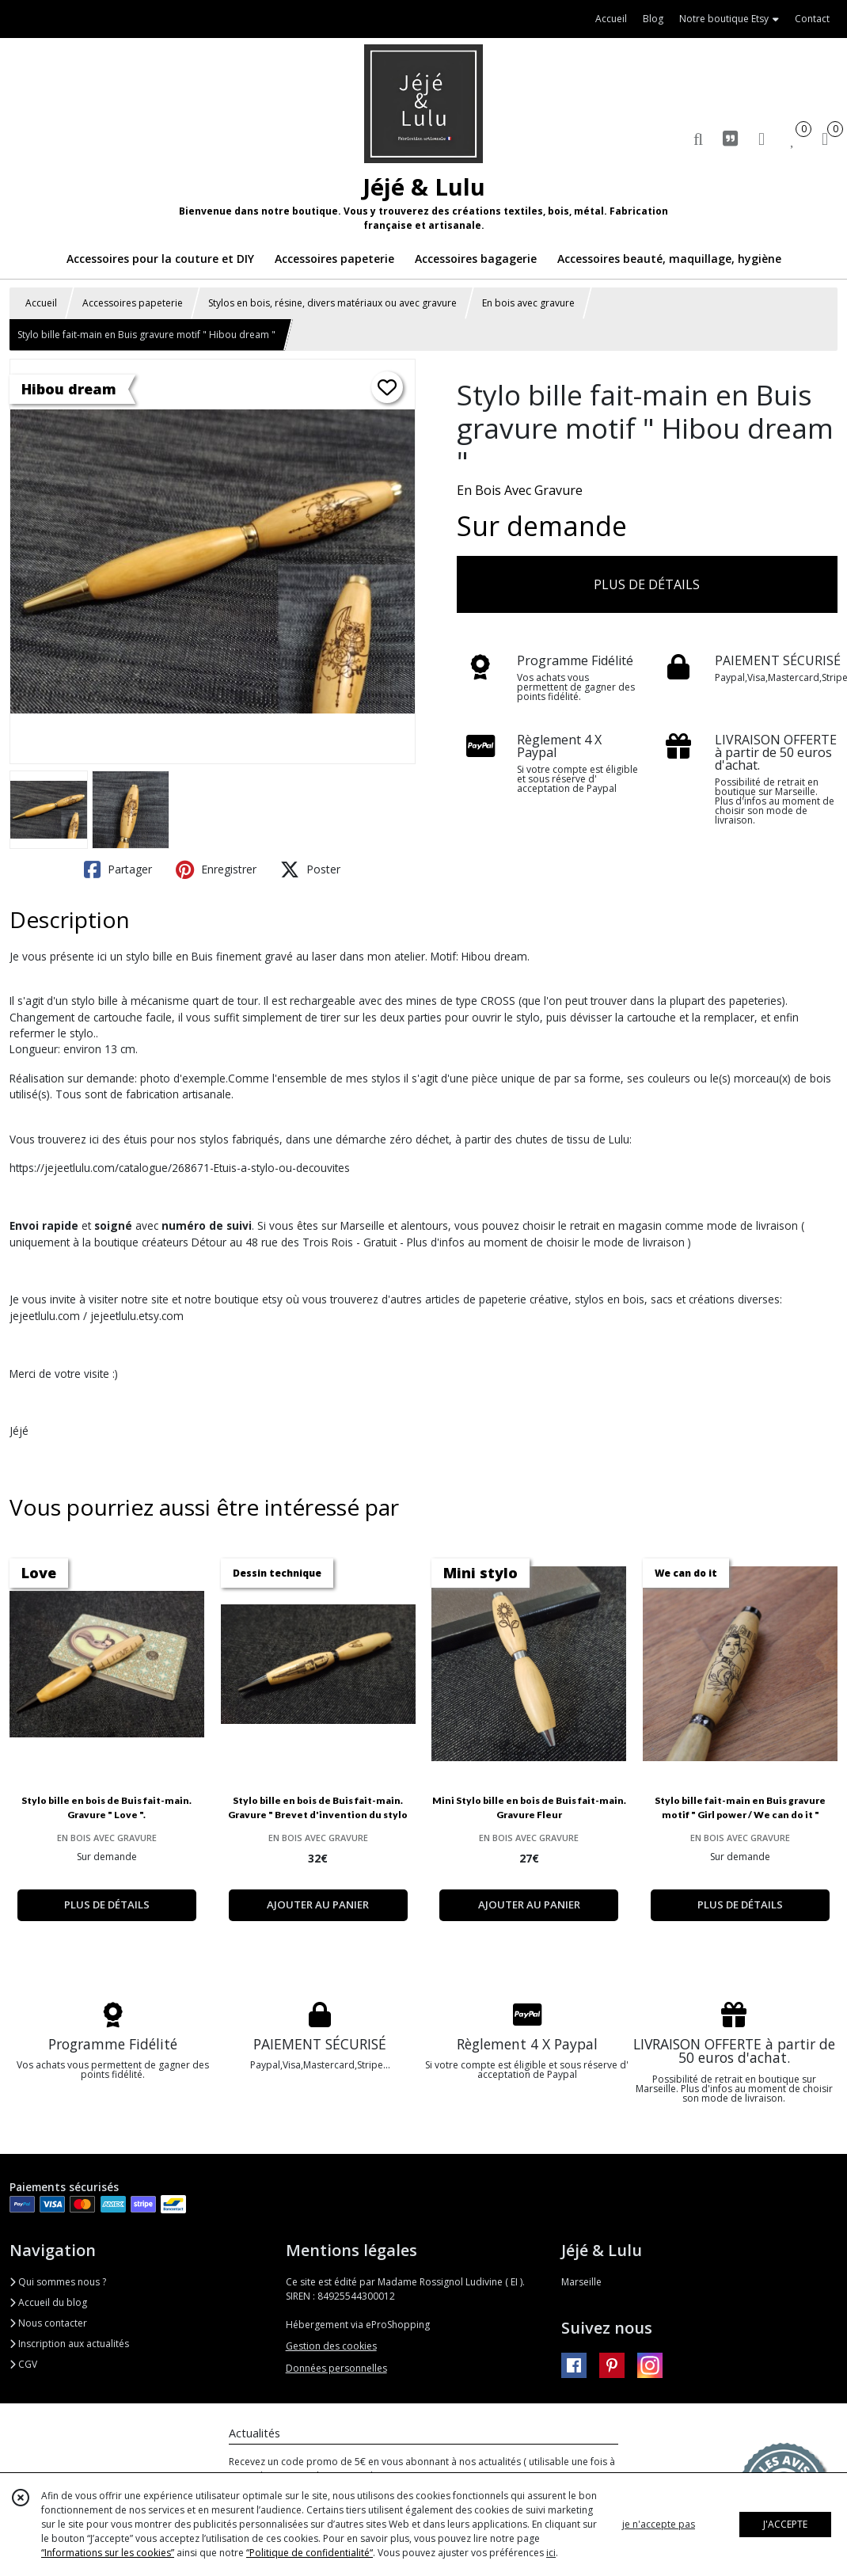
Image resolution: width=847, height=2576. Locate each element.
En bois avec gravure (528, 303)
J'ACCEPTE (785, 2524)
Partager (118, 869)
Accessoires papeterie (132, 303)
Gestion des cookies (331, 2346)
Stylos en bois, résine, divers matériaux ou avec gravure (332, 303)
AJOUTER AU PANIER (318, 1904)
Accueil (41, 303)
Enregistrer (216, 869)
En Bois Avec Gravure (520, 490)
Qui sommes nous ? (57, 2282)
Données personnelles (336, 2368)
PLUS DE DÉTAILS (647, 584)
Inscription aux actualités (69, 2343)
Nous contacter (48, 2323)
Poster (310, 869)
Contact (812, 18)
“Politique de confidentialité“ (309, 2552)
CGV (23, 2364)
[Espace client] (761, 138)
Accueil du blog (48, 2302)
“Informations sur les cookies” (107, 2552)
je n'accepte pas (658, 2524)
